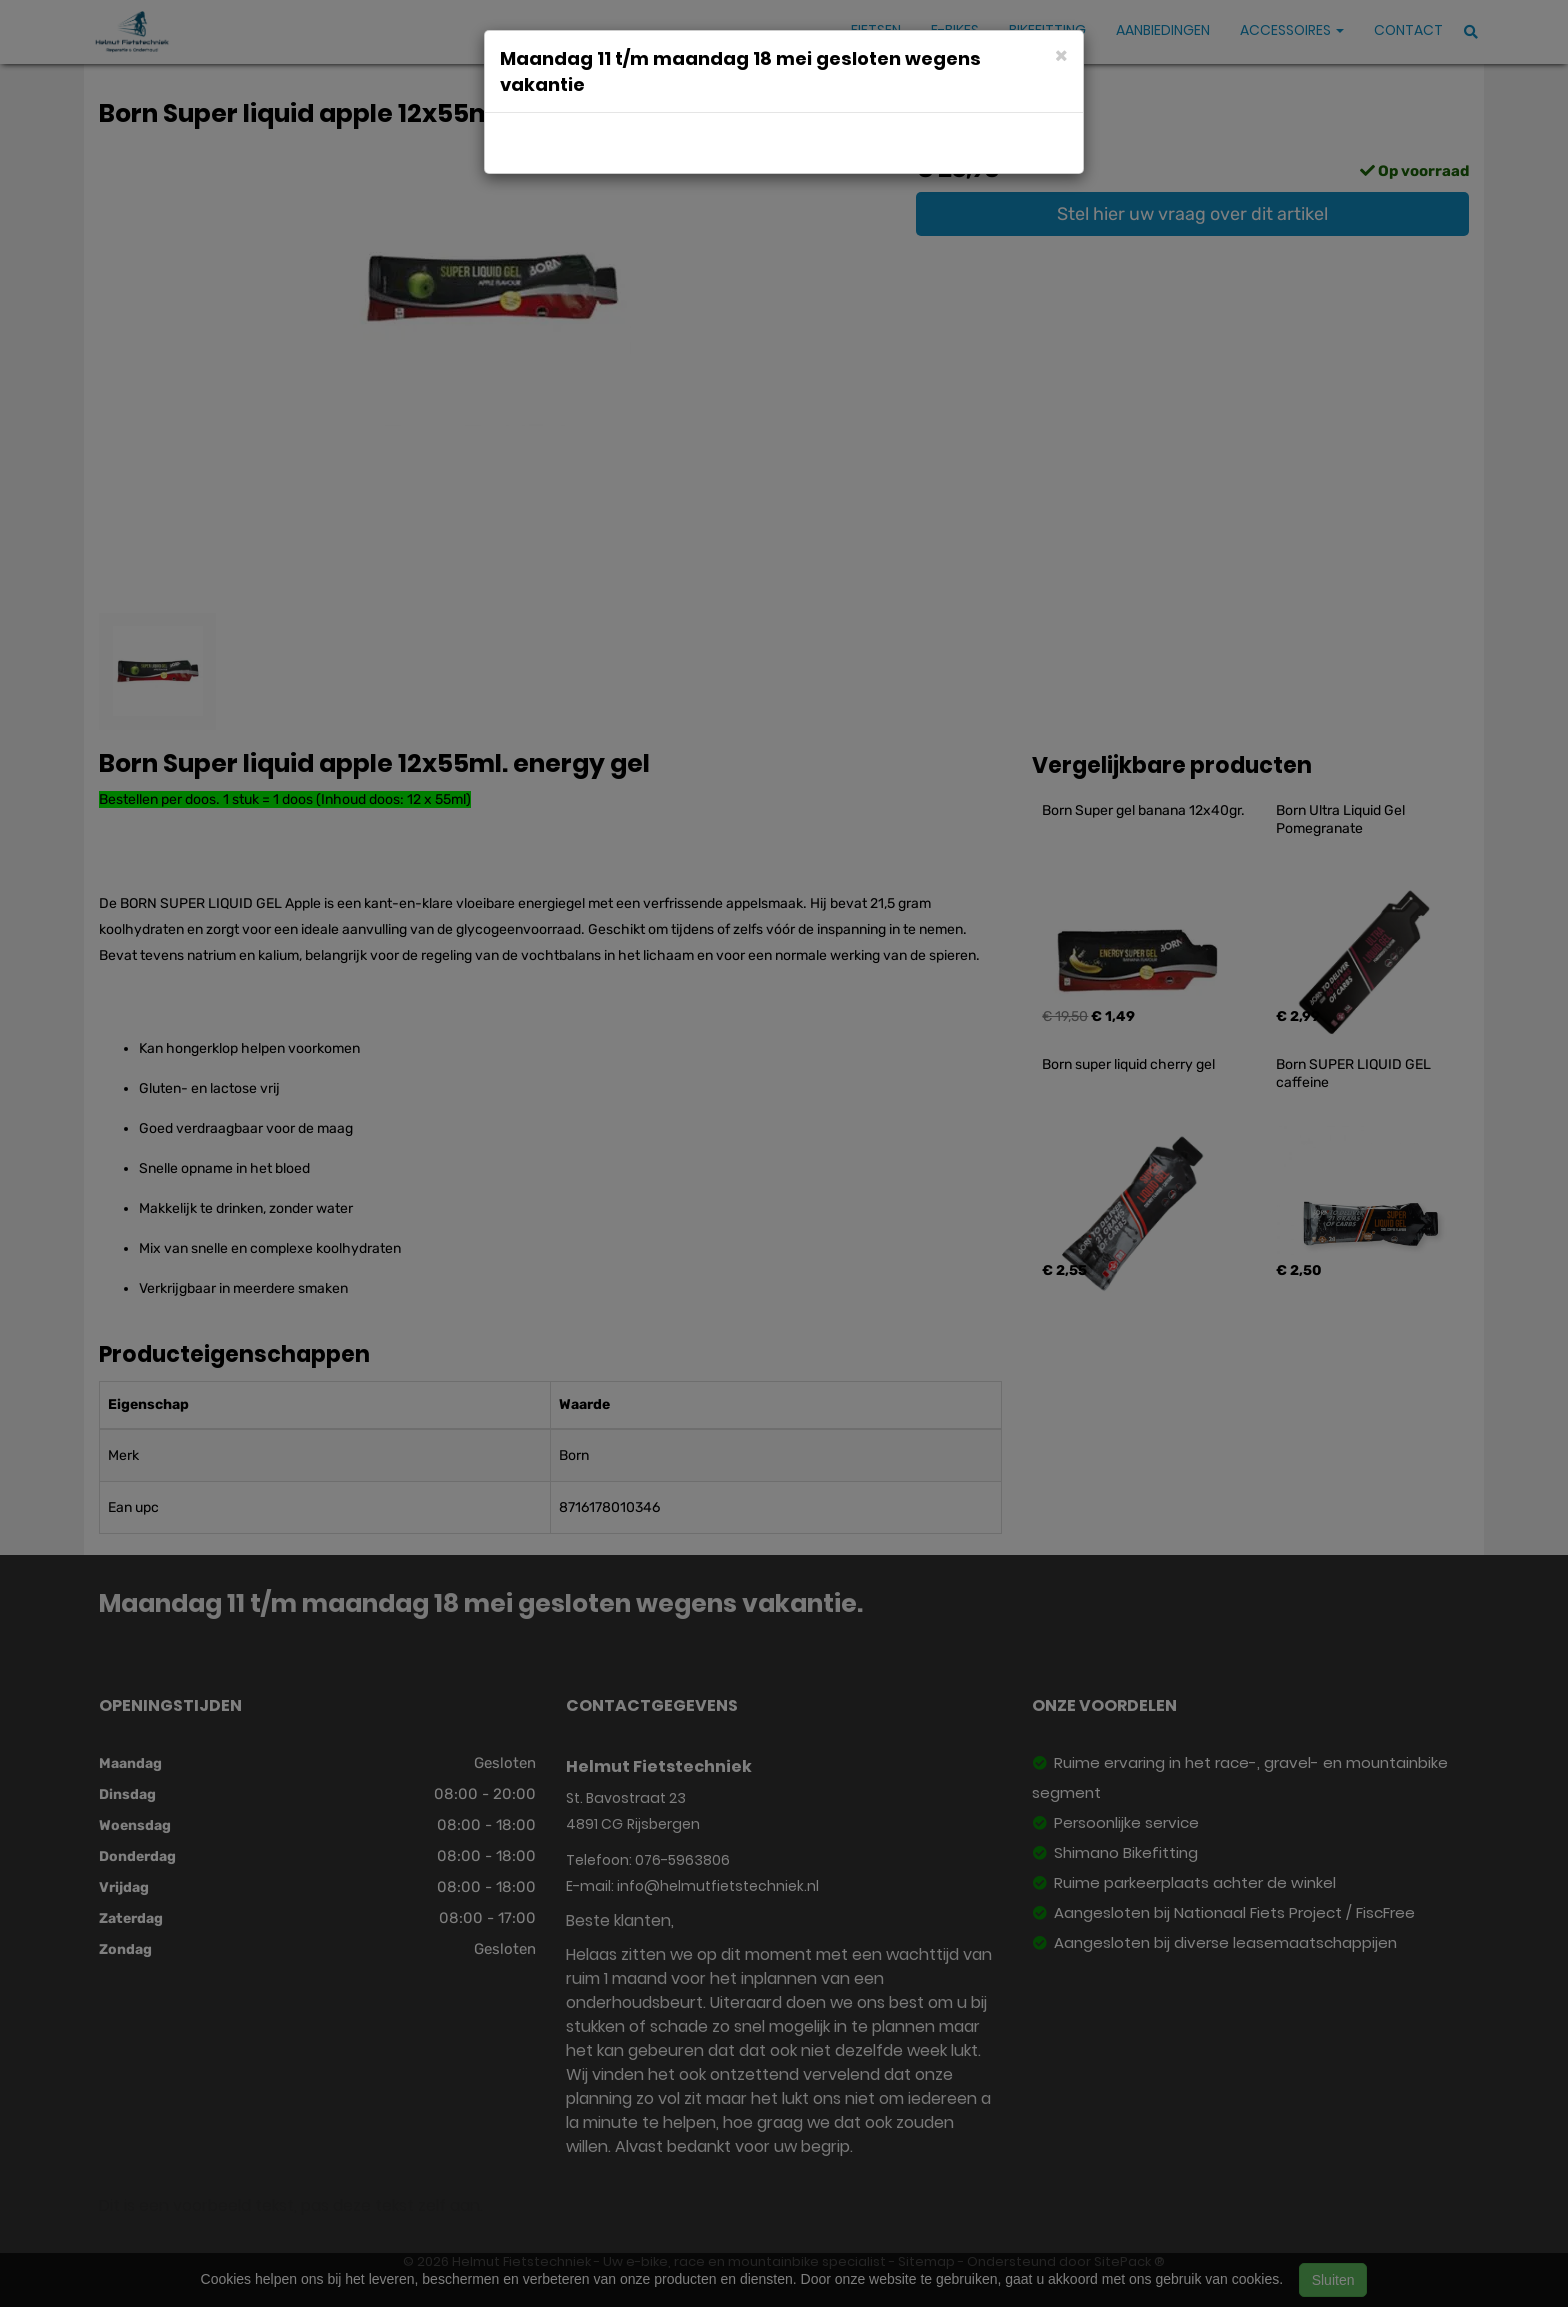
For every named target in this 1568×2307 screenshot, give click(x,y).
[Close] (1061, 54)
